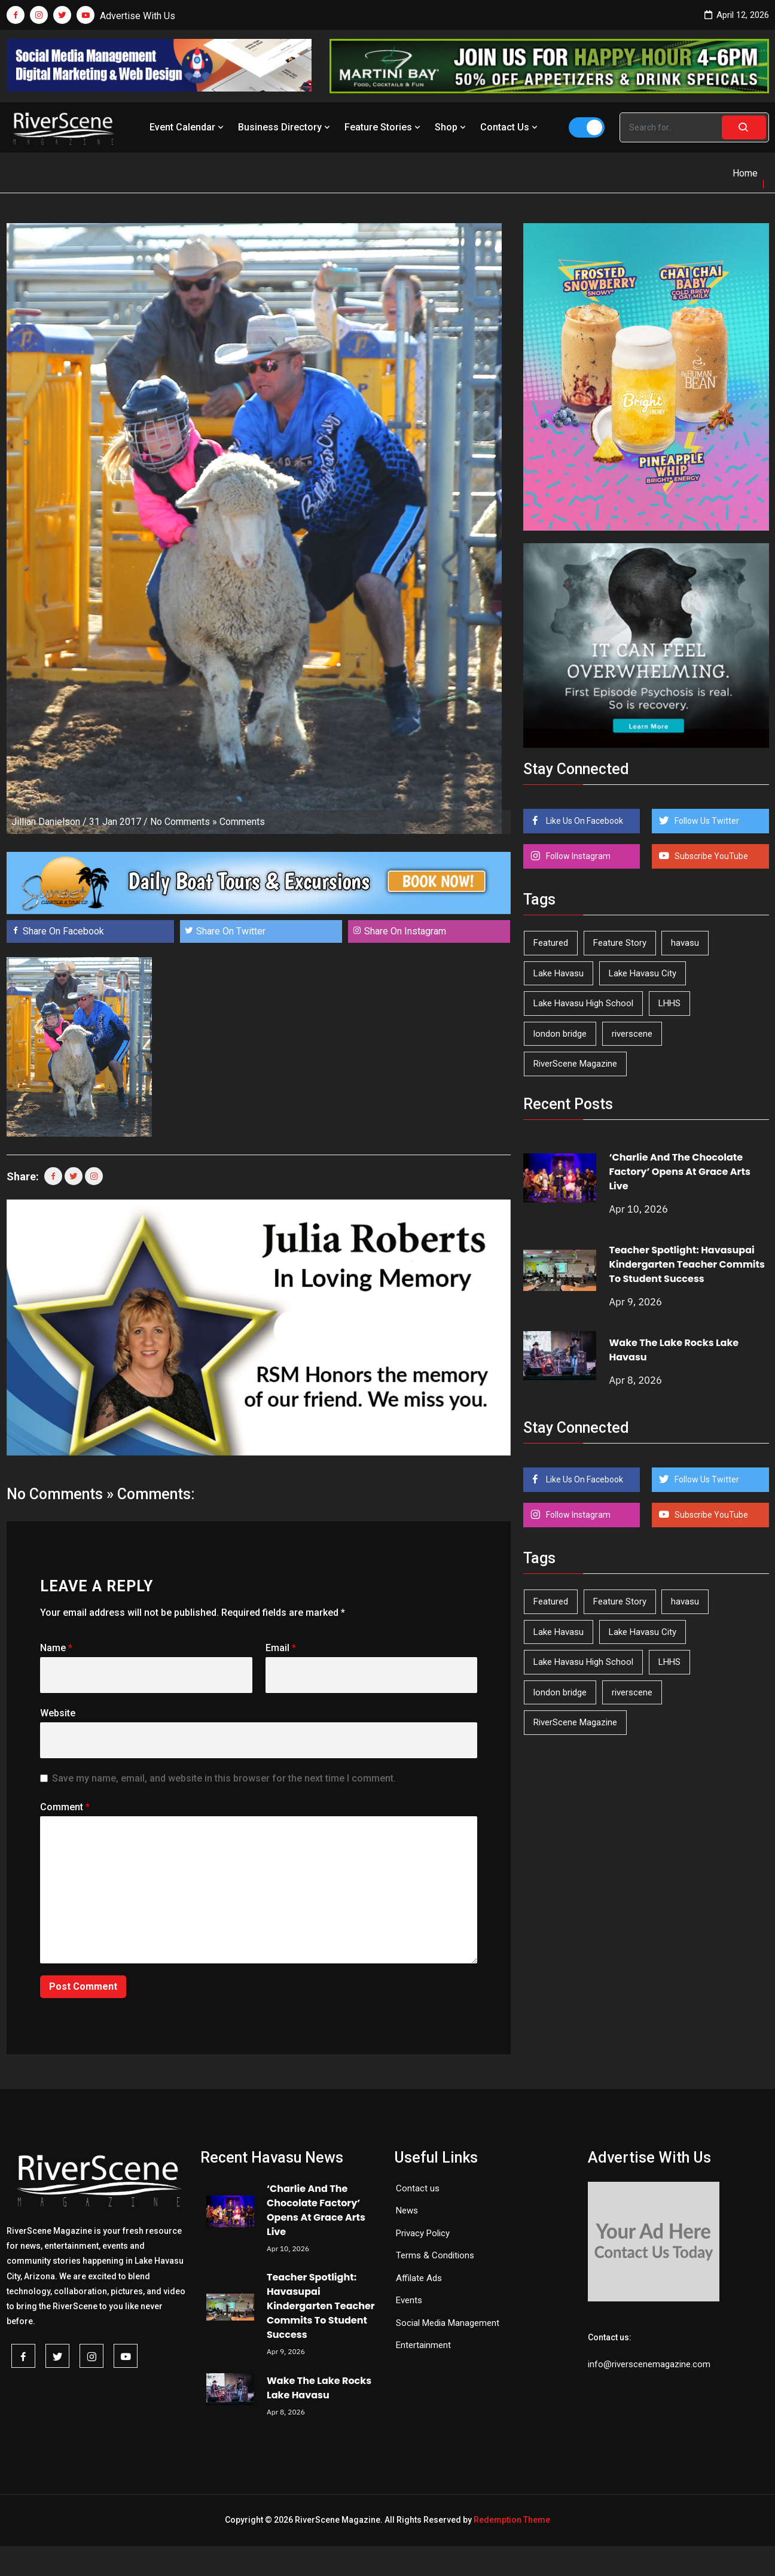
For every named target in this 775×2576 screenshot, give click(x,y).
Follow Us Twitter (706, 821)
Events (409, 2300)
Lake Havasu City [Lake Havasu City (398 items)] (642, 973)
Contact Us (510, 127)
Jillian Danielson (45, 821)
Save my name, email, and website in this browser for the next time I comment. (224, 1778)
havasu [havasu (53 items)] (685, 942)
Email (281, 1648)
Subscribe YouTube (710, 856)
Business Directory (285, 127)
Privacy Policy (423, 2233)
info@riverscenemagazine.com (649, 2364)
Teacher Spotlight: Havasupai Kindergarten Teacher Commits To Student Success (686, 1264)
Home (745, 173)
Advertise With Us (137, 16)
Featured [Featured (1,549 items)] (550, 942)
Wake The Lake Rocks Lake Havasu (319, 2388)
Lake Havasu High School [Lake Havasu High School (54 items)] (583, 1003)
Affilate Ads (419, 2278)
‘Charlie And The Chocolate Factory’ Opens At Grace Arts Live (679, 1171)
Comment (65, 1807)
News (407, 2210)
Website (57, 1713)
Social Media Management (447, 2323)
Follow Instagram (577, 856)
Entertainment (423, 2345)
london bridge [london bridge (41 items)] (560, 1033)
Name (56, 1648)
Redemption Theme (512, 2520)
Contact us (418, 2188)
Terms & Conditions (435, 2255)
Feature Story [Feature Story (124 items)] (619, 942)
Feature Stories (383, 127)
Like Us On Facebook (583, 821)
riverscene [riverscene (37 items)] (632, 1033)
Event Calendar (187, 127)
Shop (451, 127)
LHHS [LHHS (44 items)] (669, 1003)
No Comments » (183, 821)
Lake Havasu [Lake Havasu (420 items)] (558, 973)
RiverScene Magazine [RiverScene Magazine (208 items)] (575, 1063)
